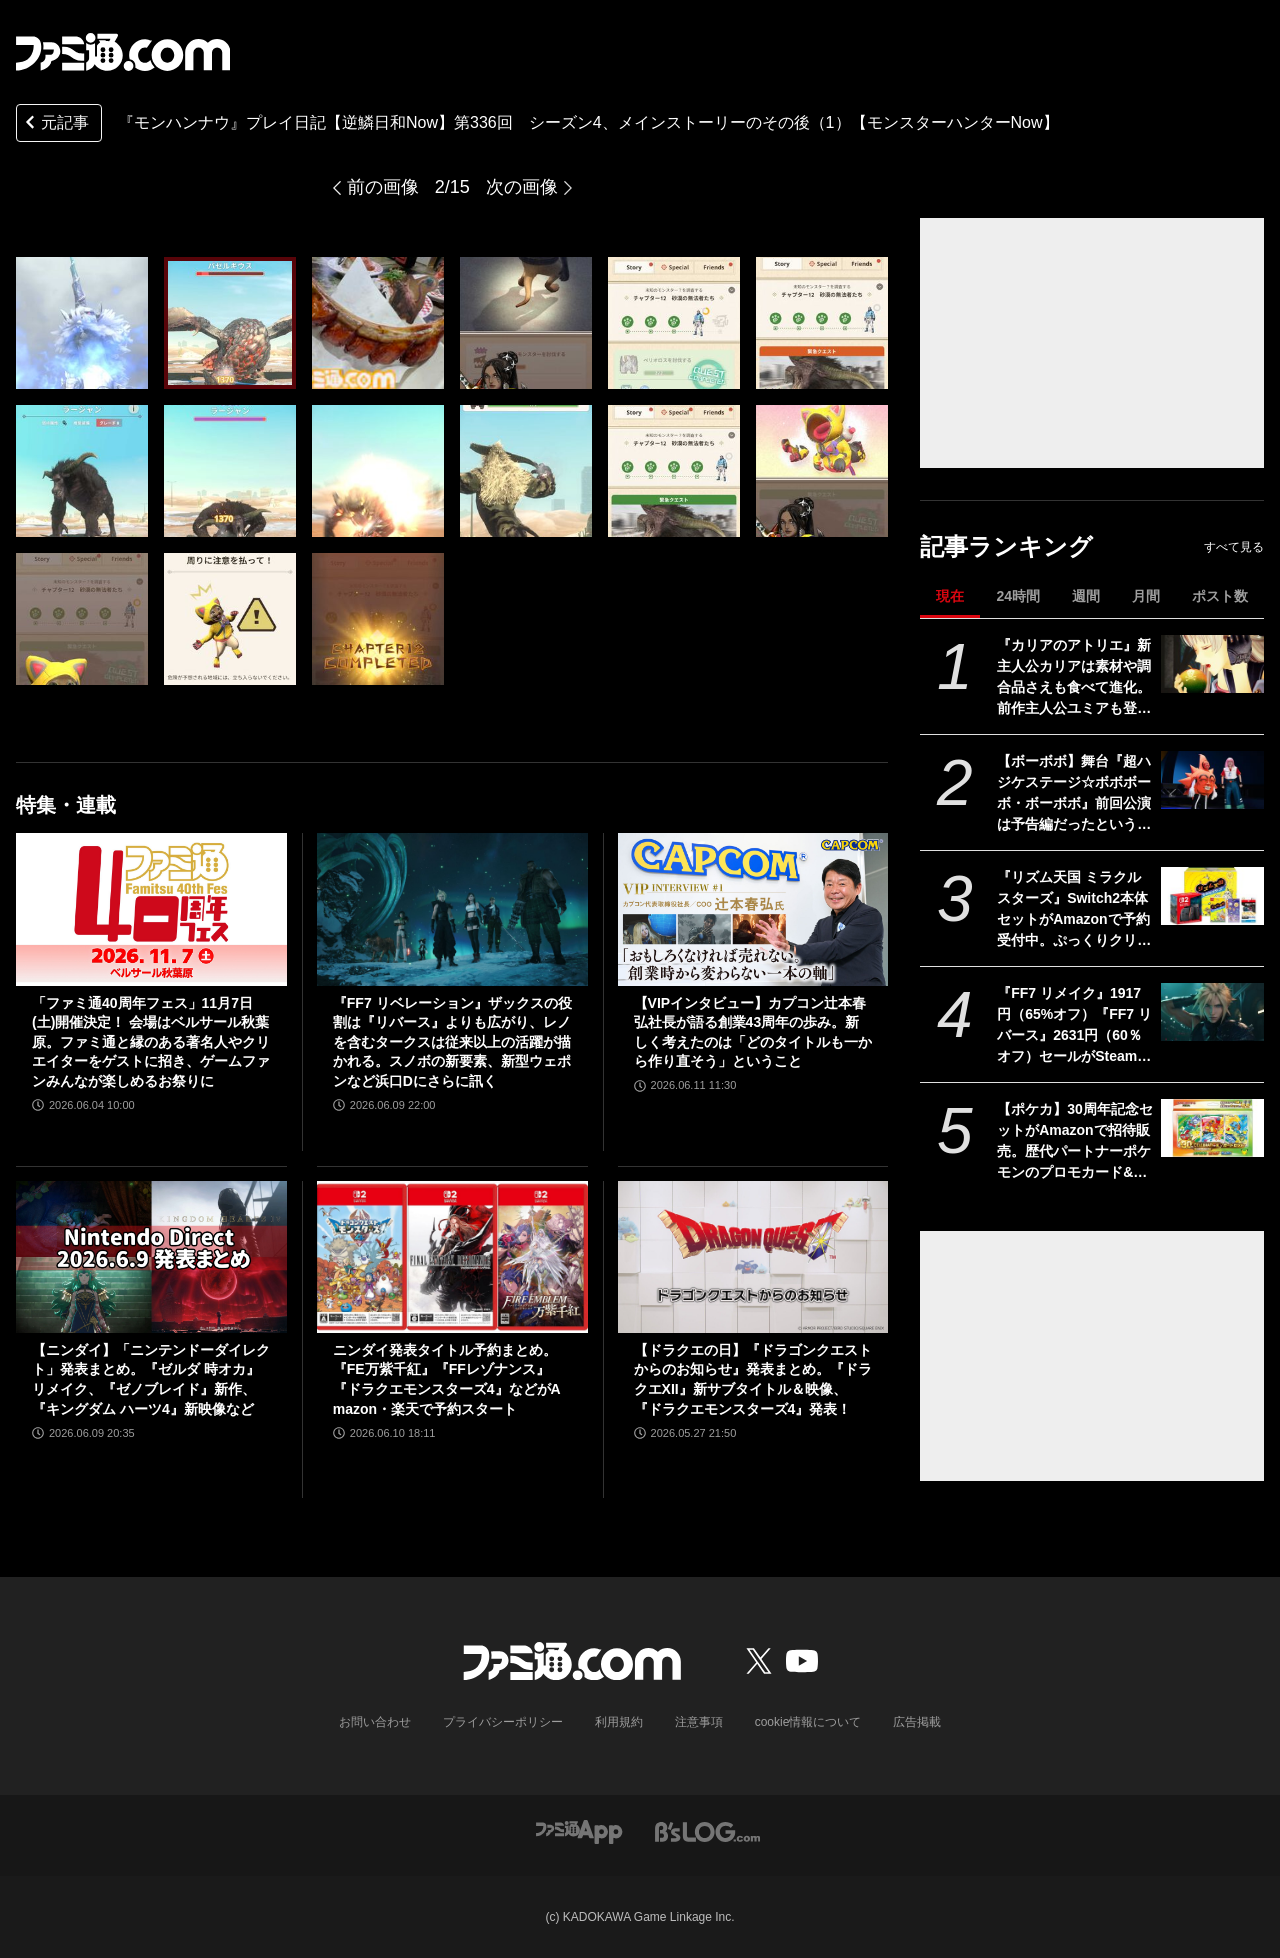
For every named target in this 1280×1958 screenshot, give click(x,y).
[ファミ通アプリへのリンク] (579, 1830)
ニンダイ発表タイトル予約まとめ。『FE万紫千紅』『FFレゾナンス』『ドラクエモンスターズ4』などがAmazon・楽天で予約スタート (447, 1379)
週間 (1086, 596)
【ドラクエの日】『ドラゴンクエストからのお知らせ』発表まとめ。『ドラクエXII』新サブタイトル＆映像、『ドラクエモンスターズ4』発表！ (753, 1379)
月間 (1146, 596)
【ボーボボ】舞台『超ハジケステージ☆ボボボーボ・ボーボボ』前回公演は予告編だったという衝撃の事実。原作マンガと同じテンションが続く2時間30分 (1074, 794)
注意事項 (699, 1722)
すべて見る (1234, 547)
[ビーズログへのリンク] (707, 1830)
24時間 (1018, 596)
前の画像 (383, 187)
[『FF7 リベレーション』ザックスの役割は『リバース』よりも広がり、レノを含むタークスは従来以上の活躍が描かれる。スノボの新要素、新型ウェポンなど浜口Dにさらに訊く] (452, 909)
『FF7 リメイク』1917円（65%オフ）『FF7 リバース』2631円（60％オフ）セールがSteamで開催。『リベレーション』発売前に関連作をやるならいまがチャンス (1074, 1026)
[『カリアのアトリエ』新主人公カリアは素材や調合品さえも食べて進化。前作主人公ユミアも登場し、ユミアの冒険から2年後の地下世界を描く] (1212, 664)
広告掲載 (917, 1722)
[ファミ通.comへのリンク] (123, 52)
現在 (950, 596)
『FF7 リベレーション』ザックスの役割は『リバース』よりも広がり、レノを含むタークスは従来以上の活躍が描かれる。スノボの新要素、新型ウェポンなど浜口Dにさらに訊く (452, 1042)
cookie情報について (808, 1722)
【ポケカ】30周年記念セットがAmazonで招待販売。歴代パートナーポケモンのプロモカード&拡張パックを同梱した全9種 (1075, 1142)
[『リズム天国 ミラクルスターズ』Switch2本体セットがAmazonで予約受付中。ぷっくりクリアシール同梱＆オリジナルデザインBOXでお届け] (1212, 896)
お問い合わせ (375, 1722)
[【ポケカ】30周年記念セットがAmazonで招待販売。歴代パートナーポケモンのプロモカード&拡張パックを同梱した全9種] (1212, 1128)
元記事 (55, 124)
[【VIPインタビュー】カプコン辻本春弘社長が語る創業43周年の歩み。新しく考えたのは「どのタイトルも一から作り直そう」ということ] (753, 909)
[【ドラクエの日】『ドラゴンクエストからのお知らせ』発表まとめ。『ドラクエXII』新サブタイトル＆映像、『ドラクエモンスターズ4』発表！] (753, 1257)
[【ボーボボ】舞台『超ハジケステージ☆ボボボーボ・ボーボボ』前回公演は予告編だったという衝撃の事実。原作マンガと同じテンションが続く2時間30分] (1212, 780)
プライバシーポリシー (503, 1722)
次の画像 (522, 187)
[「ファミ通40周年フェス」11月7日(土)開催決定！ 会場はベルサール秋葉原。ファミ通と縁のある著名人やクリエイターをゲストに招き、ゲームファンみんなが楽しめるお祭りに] (151, 909)
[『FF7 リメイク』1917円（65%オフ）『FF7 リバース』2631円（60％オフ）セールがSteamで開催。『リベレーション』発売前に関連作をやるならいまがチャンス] (1212, 1012)
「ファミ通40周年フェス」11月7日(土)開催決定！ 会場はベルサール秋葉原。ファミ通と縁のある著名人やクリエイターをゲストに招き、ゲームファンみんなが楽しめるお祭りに (151, 1042)
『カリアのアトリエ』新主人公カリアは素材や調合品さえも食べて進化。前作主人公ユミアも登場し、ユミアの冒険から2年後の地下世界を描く (1074, 678)
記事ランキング (1006, 546)
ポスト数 (1220, 596)
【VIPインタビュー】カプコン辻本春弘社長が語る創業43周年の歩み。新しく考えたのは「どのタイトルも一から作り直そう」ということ (753, 1032)
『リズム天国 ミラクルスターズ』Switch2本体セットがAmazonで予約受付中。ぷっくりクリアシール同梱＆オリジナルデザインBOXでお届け (1074, 910)
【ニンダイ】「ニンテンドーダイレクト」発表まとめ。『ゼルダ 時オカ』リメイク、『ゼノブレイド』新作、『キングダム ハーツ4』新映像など (151, 1379)
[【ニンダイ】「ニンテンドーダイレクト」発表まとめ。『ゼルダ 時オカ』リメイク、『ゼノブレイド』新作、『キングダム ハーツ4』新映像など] (151, 1257)
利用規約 (619, 1722)
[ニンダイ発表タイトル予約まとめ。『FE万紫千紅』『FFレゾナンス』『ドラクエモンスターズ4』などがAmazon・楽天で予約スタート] (452, 1257)
